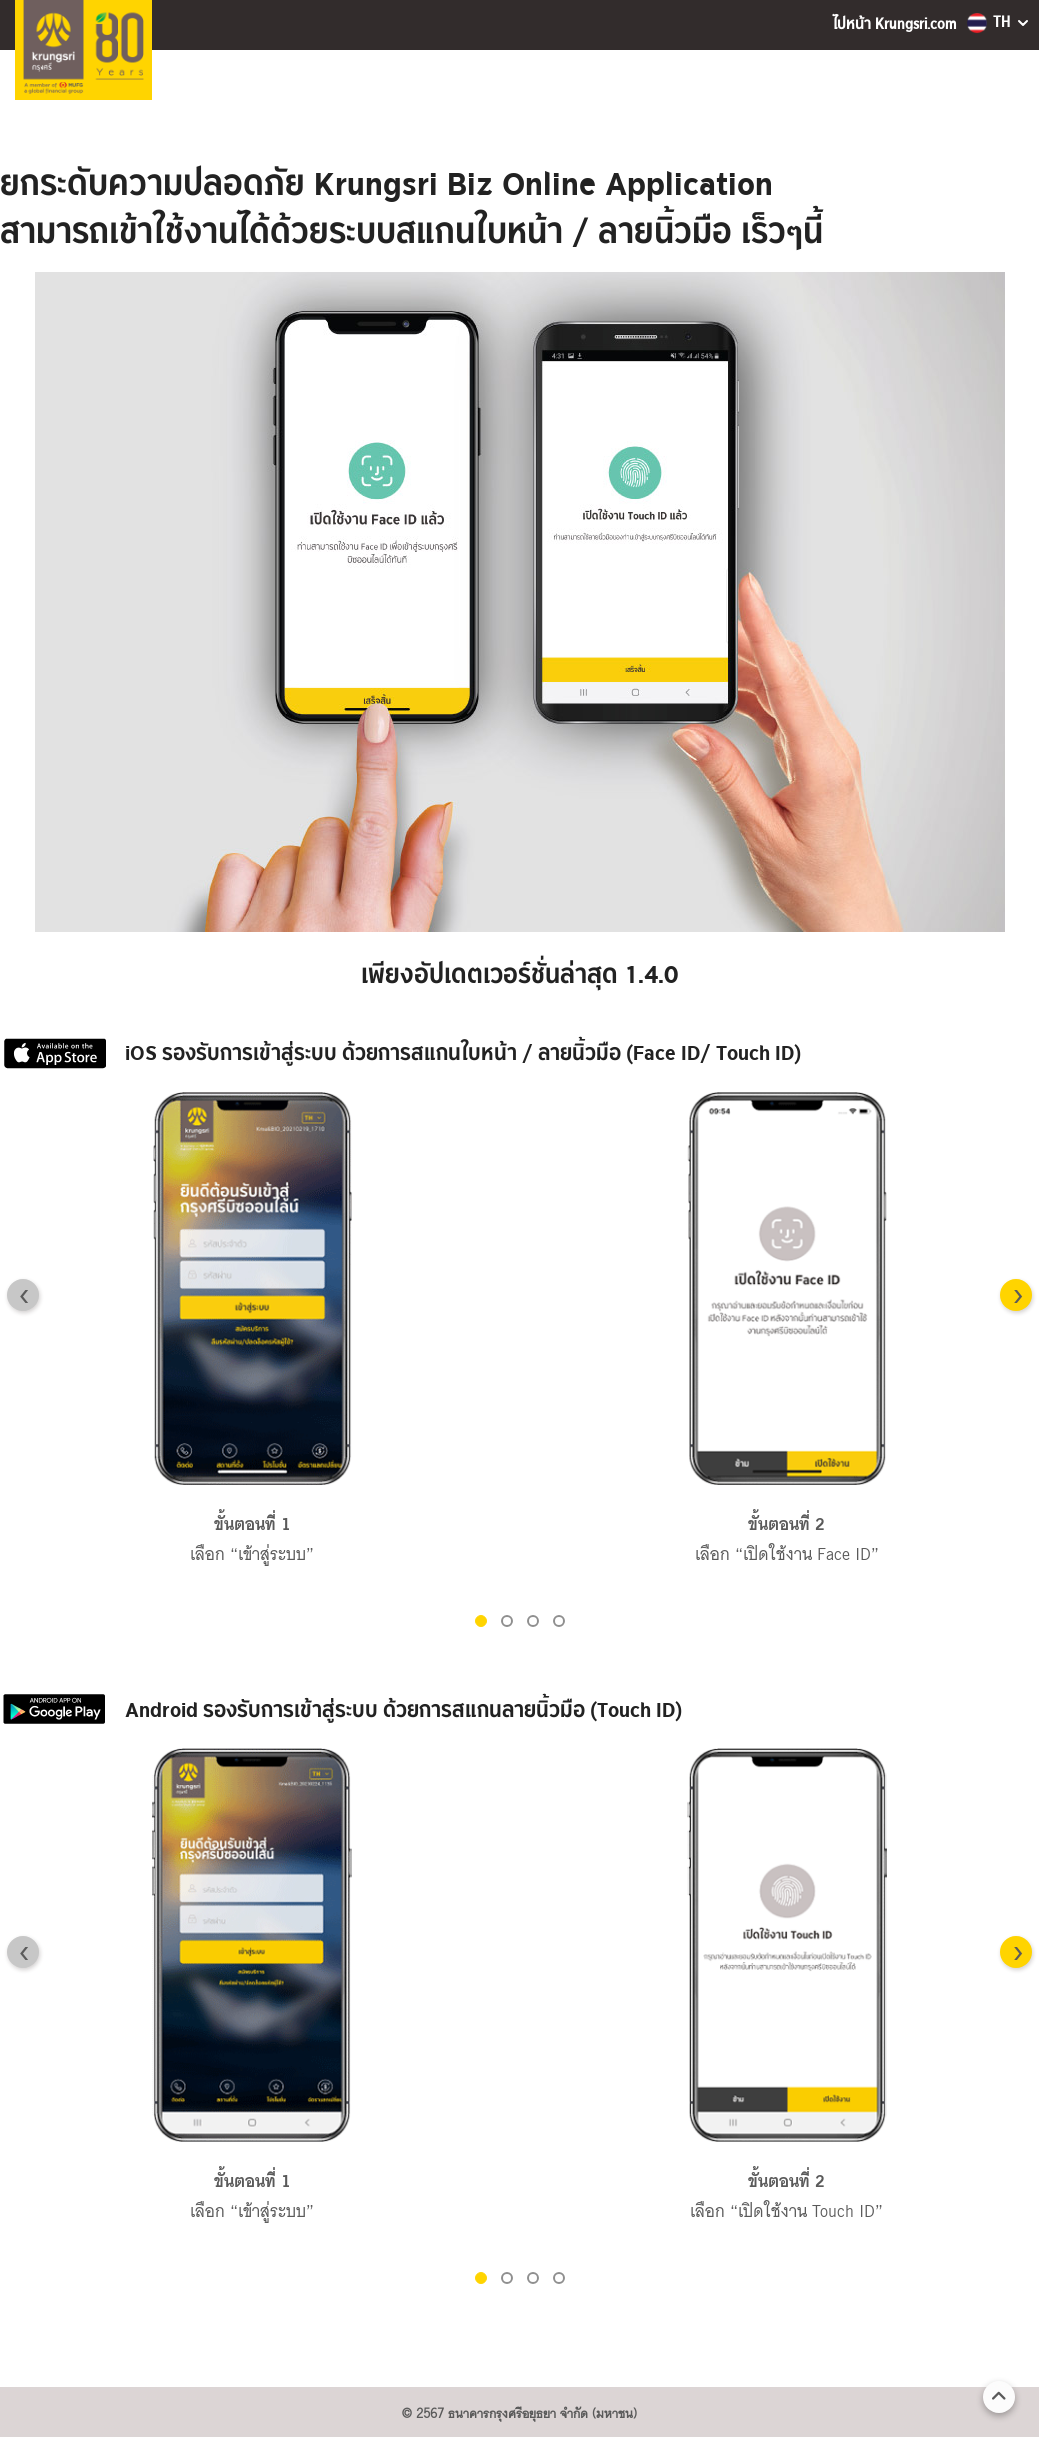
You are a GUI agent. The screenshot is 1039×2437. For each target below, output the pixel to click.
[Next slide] (1016, 1295)
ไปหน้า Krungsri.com (894, 24)
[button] (481, 1621)
